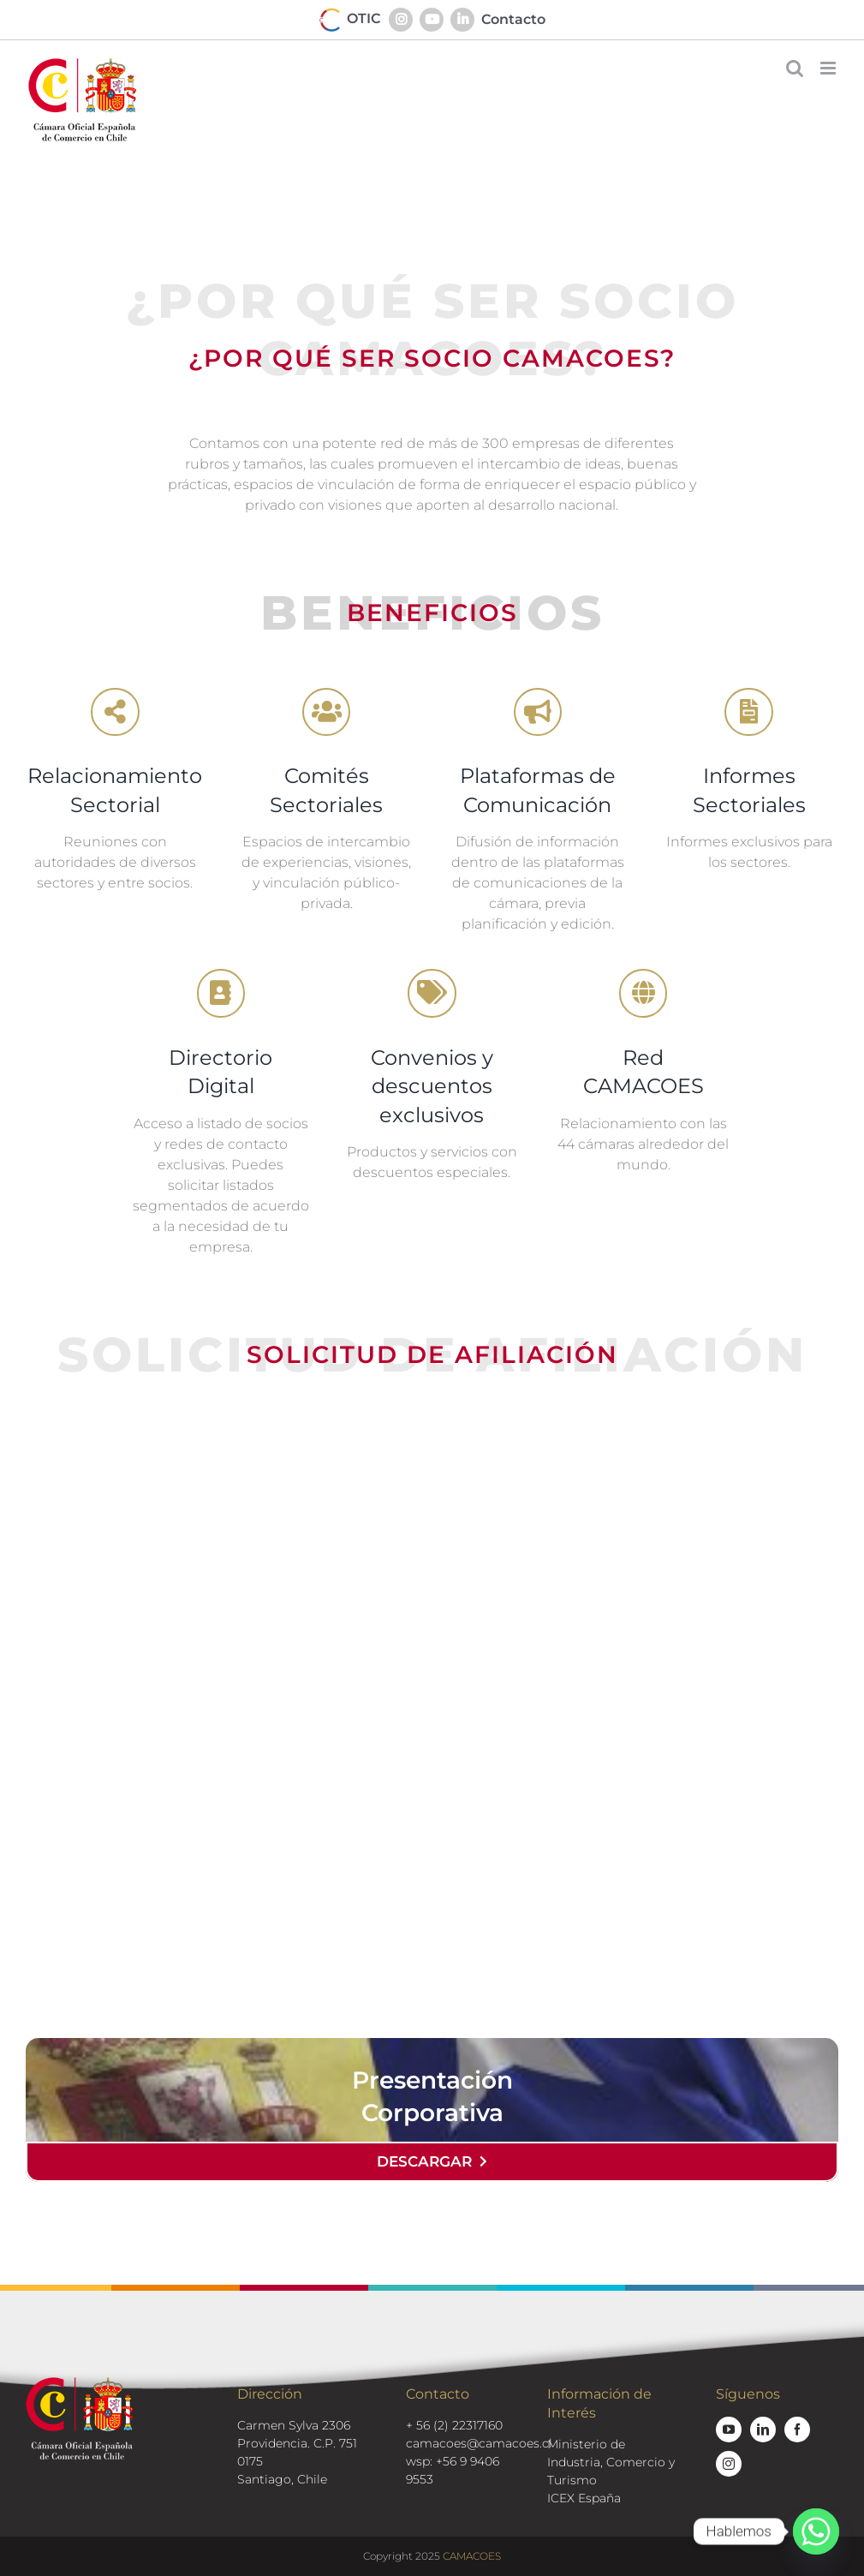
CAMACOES (472, 2555)
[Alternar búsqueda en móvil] (794, 68)
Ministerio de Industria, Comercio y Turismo (611, 2462)
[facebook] (797, 2429)
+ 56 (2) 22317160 (454, 2425)
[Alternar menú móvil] (829, 68)
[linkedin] (763, 2429)
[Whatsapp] (816, 2531)
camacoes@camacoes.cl (479, 2443)
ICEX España (584, 2498)
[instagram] (729, 2464)
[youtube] (729, 2429)
